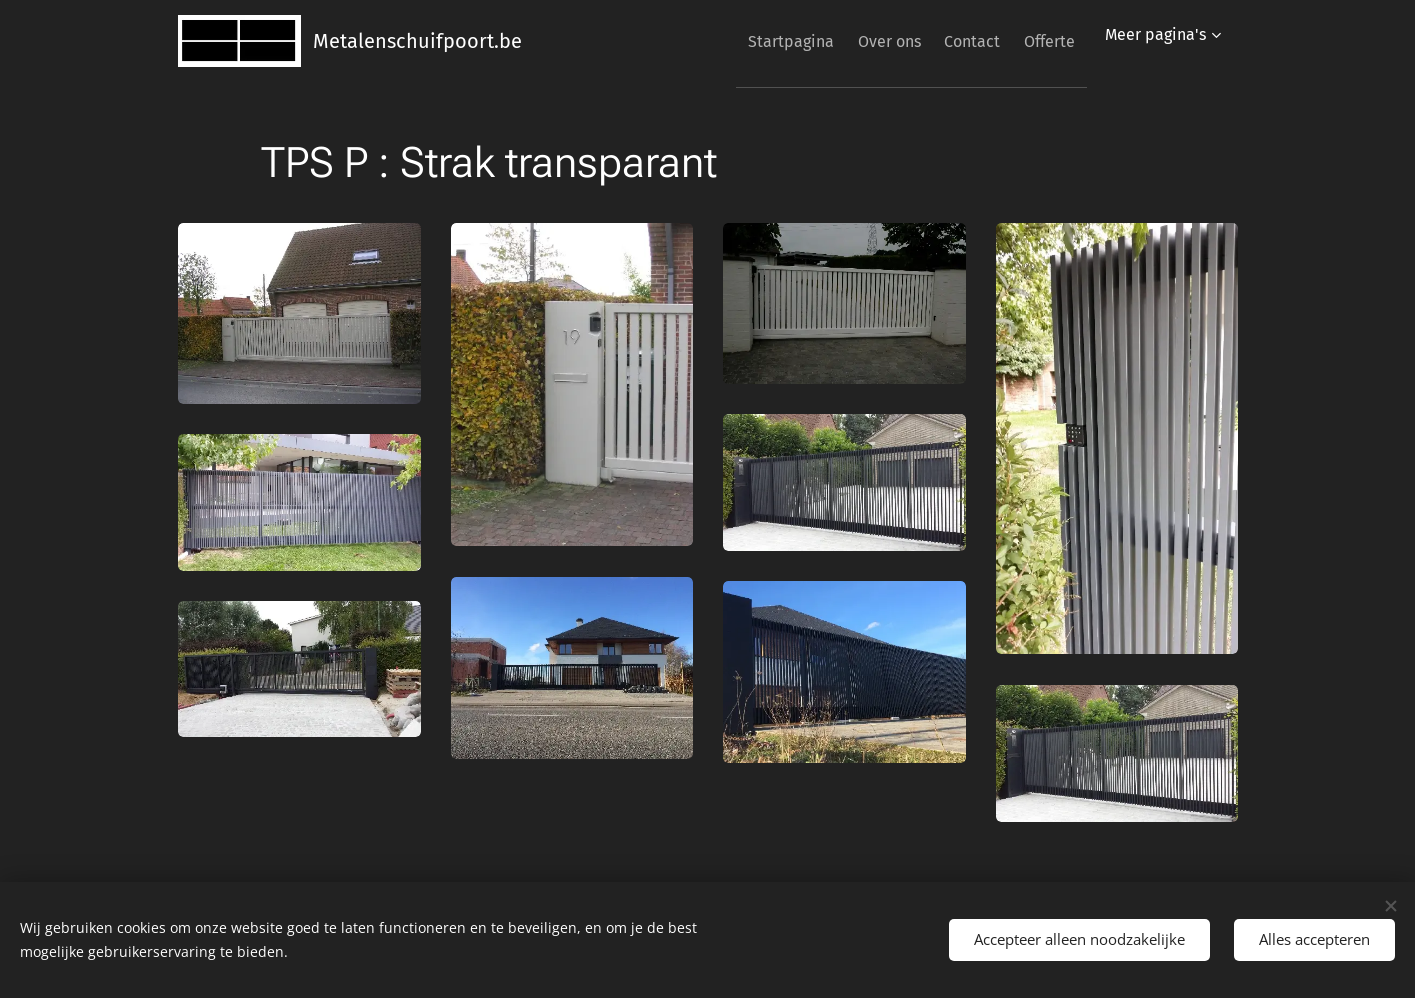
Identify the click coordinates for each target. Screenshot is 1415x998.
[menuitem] (748, 41)
